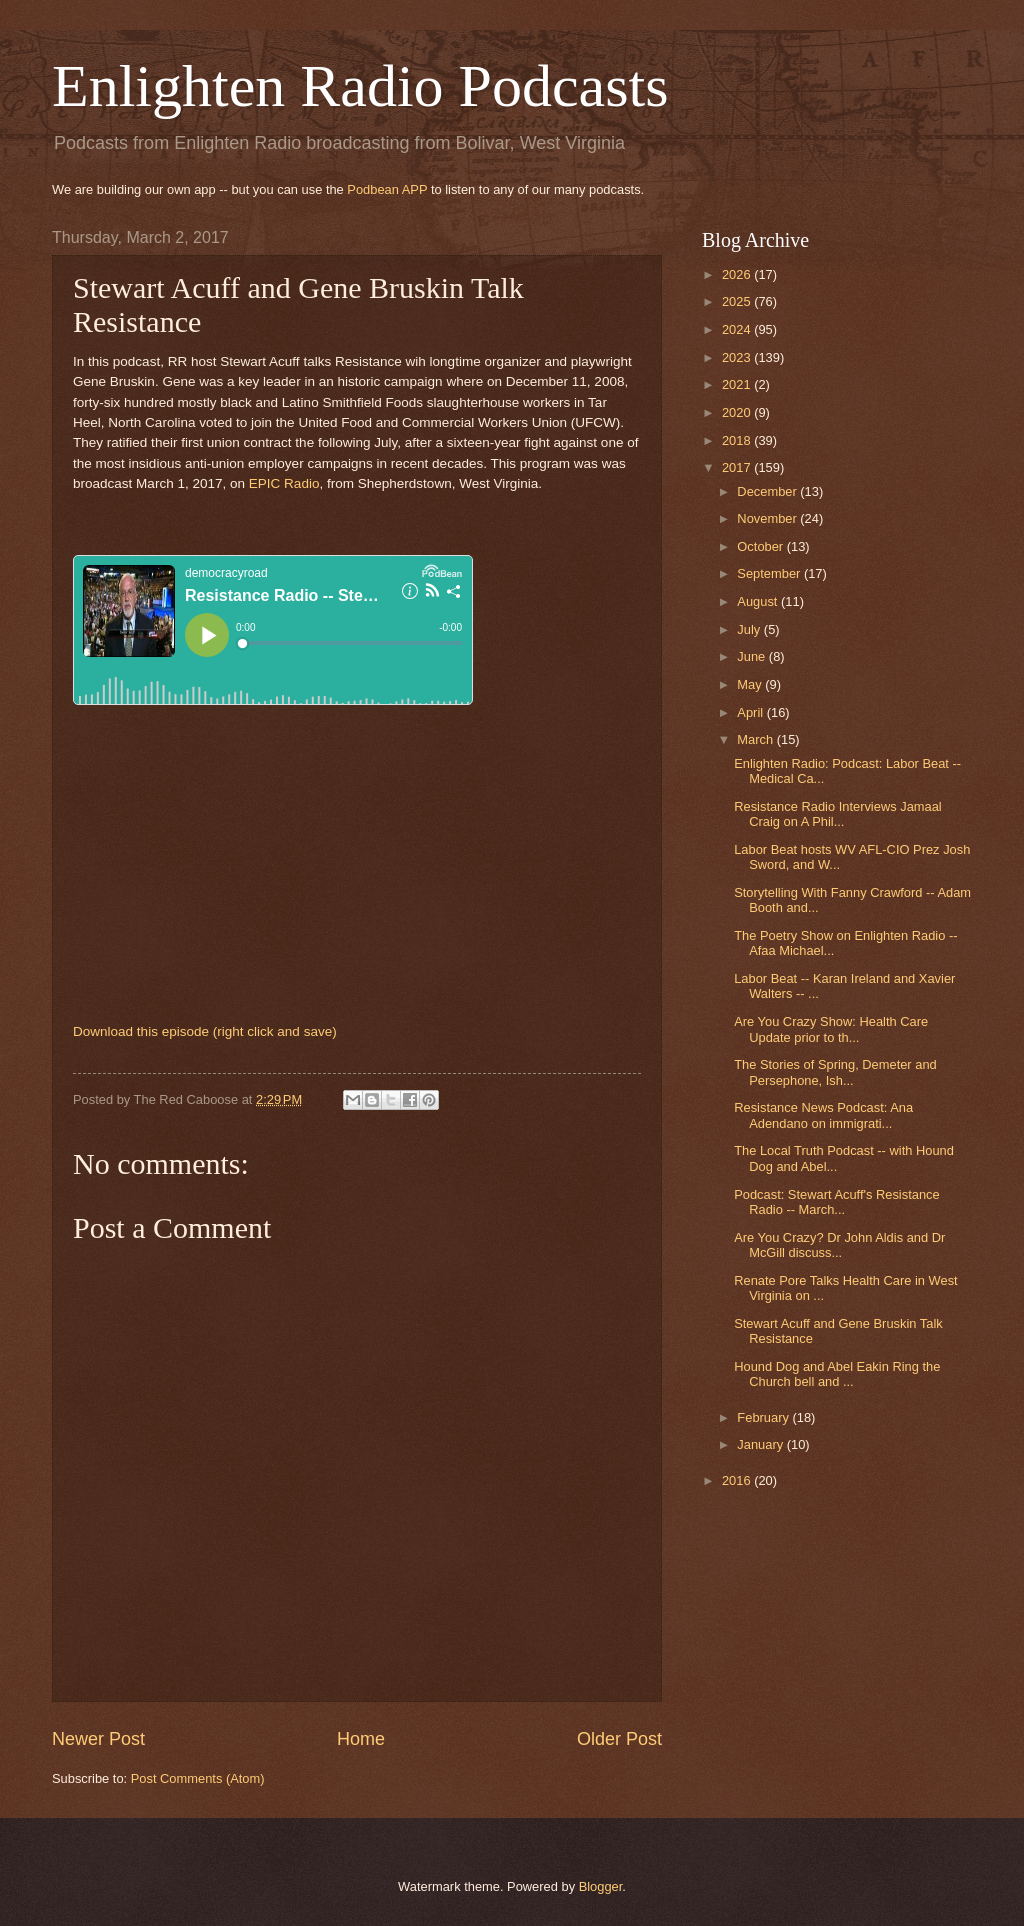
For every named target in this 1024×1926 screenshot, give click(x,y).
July (750, 629)
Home (361, 1739)
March (756, 739)
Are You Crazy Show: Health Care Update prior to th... (831, 1029)
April (751, 712)
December (768, 491)
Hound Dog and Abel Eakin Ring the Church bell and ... (837, 1374)
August (759, 601)
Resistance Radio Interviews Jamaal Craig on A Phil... (838, 814)
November (768, 518)
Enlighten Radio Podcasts (360, 86)
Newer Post (98, 1739)
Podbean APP (387, 189)
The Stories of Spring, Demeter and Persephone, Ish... (835, 1072)
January (761, 1444)
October (761, 546)
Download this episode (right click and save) (205, 1031)
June (753, 656)
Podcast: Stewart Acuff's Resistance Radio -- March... (836, 1202)
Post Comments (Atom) (198, 1778)
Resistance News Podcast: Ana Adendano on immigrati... (823, 1115)
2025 (738, 301)
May (751, 684)
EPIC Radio (284, 483)
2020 (738, 412)
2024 (738, 329)
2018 (738, 440)
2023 (738, 357)
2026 (738, 274)
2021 (738, 384)
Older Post (619, 1739)
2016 (738, 1480)
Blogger (601, 1886)
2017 (738, 467)
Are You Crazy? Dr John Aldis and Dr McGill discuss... (839, 1245)
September (770, 573)
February (764, 1417)
